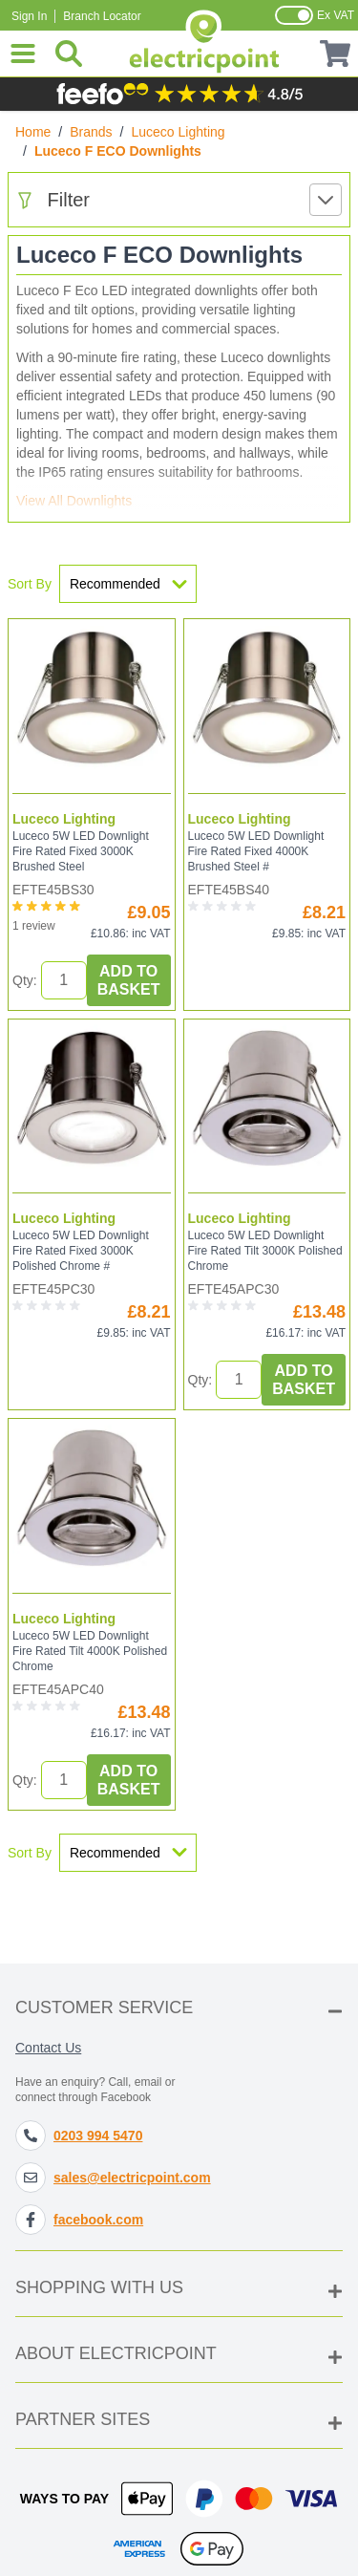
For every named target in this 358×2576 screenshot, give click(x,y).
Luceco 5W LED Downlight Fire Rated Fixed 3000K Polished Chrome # (80, 1251)
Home (33, 132)
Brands (91, 132)
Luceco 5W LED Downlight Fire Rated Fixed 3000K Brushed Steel (80, 851)
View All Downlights (74, 500)
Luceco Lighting (178, 132)
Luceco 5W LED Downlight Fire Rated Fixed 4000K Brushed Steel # (256, 851)
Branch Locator (101, 16)
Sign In (29, 16)
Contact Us (48, 2047)
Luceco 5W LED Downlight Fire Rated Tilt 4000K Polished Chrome (89, 1651)
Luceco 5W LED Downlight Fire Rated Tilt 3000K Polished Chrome (265, 1251)
